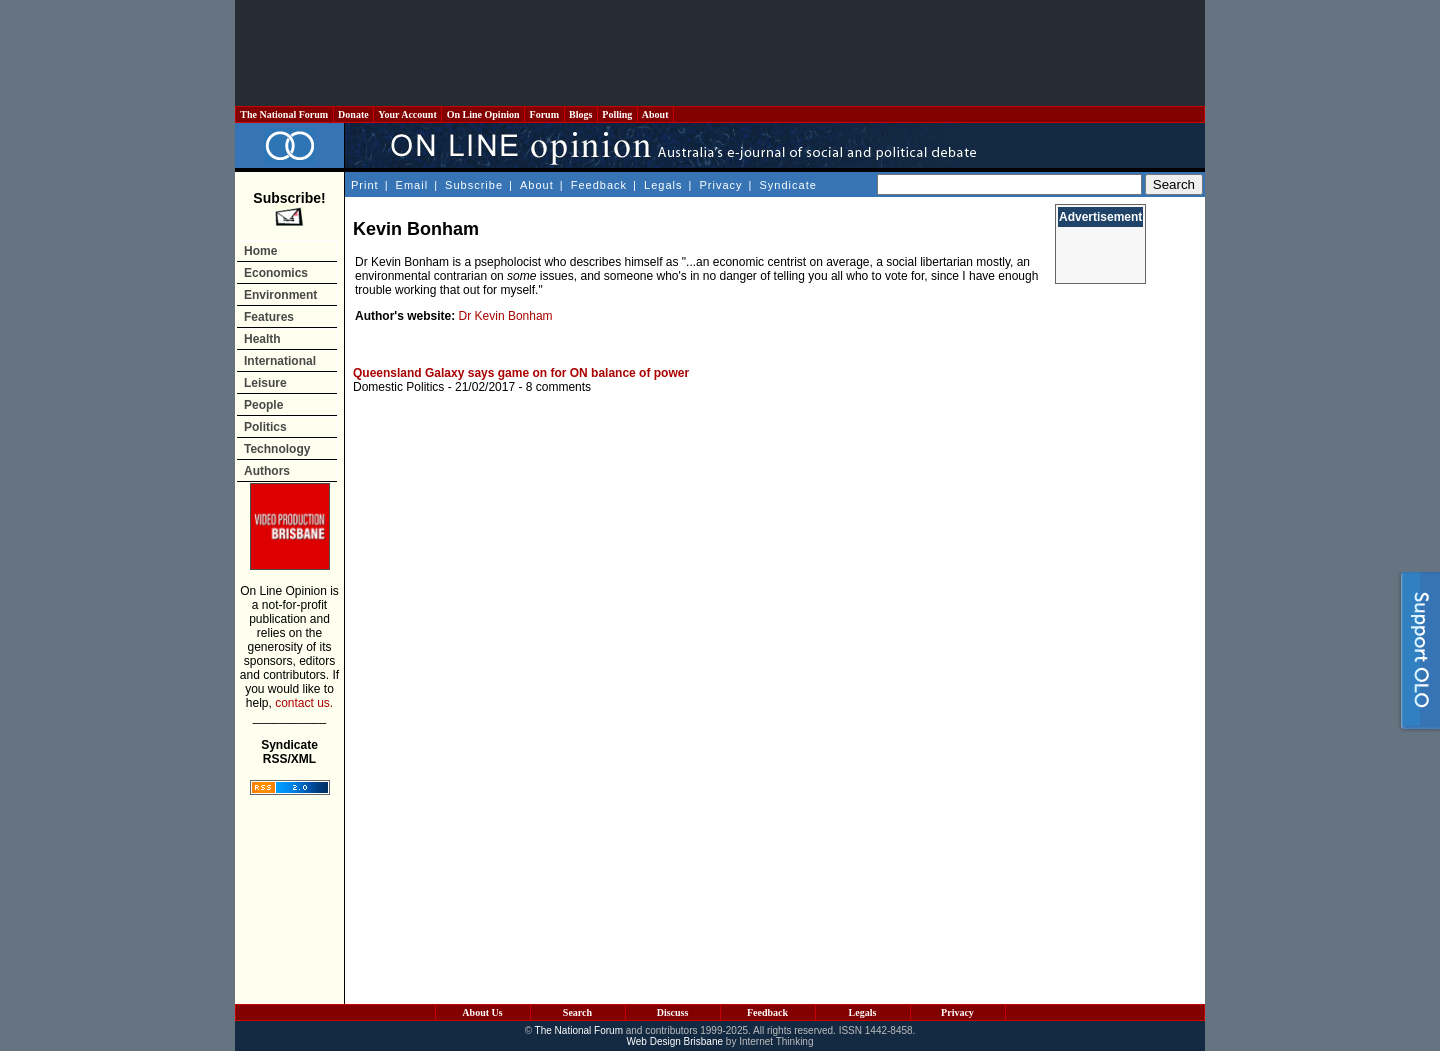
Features (269, 317)
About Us (482, 1012)
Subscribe (474, 185)
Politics (265, 427)
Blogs (581, 114)
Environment (280, 295)
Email (412, 185)
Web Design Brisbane (675, 1041)
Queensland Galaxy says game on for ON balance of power (521, 373)
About (655, 114)
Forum (544, 114)
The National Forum (284, 114)
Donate (354, 114)
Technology (277, 449)
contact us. (304, 703)
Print (365, 185)
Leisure (265, 383)
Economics (276, 273)
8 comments (558, 387)
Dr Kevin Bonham (506, 316)
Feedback (599, 185)
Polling (617, 114)
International (280, 361)
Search (577, 1012)
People (263, 405)
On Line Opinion (483, 114)
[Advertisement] (720, 53)
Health (262, 339)
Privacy (720, 185)
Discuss (673, 1012)
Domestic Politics (398, 387)
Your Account (407, 114)
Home (260, 251)
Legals (663, 185)
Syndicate (788, 185)
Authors (267, 471)
